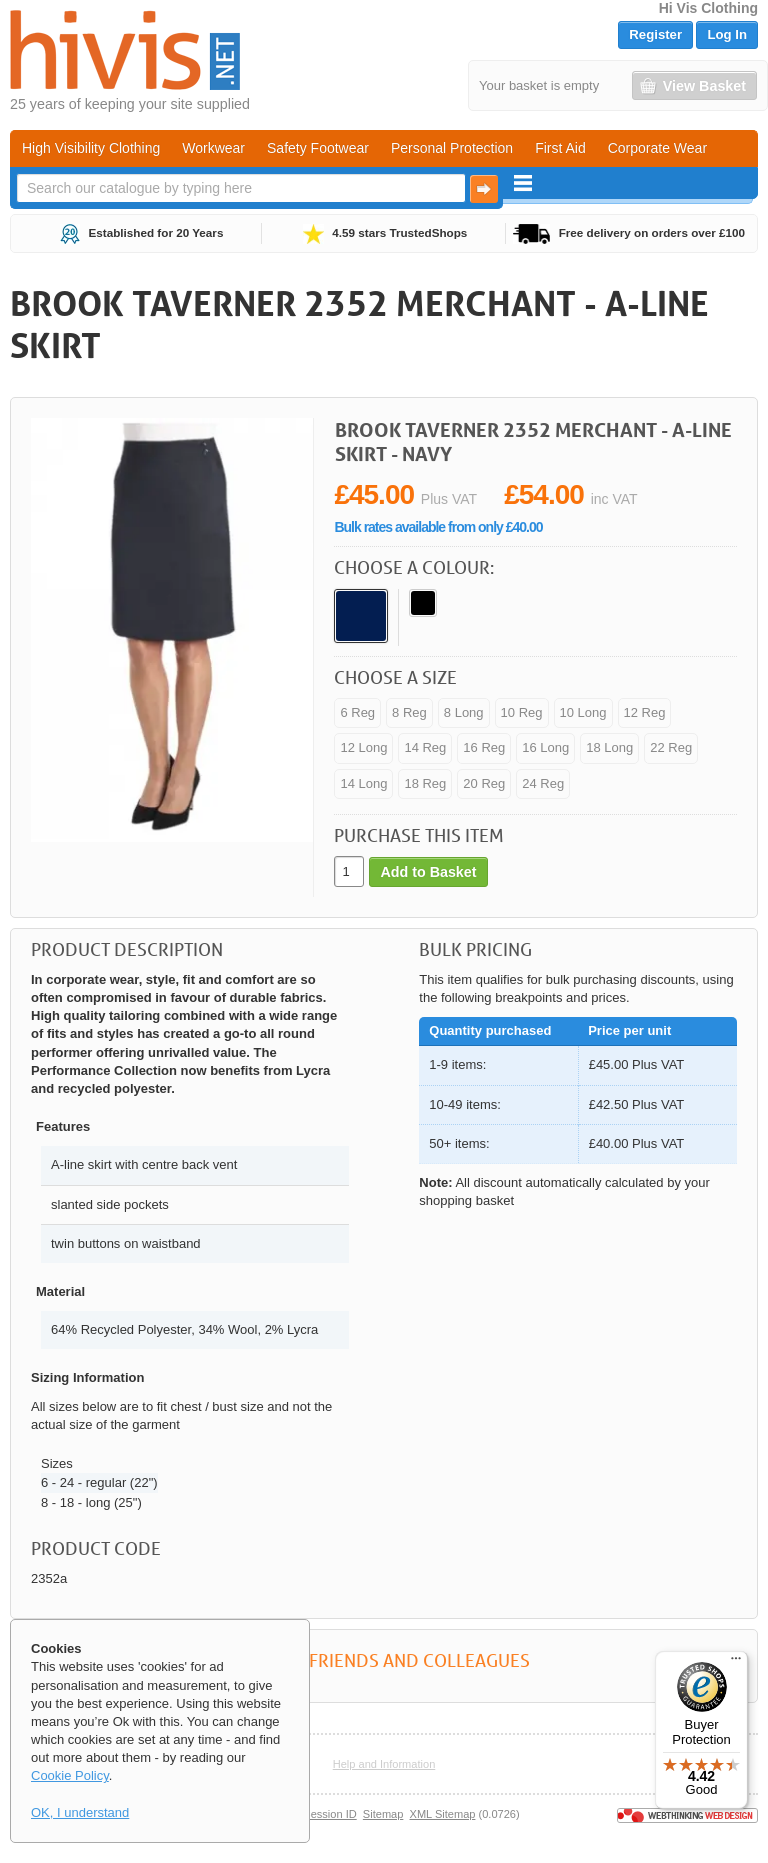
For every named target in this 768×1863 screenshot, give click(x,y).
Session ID (329, 1814)
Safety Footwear (318, 148)
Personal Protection (452, 148)
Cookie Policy (70, 1775)
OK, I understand (80, 1812)
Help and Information (384, 1764)
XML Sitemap (443, 1814)
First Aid (560, 148)
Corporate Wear (657, 148)
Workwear (213, 148)
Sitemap (383, 1814)
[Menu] (736, 1663)
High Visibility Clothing (91, 148)
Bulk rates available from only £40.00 (438, 527)
